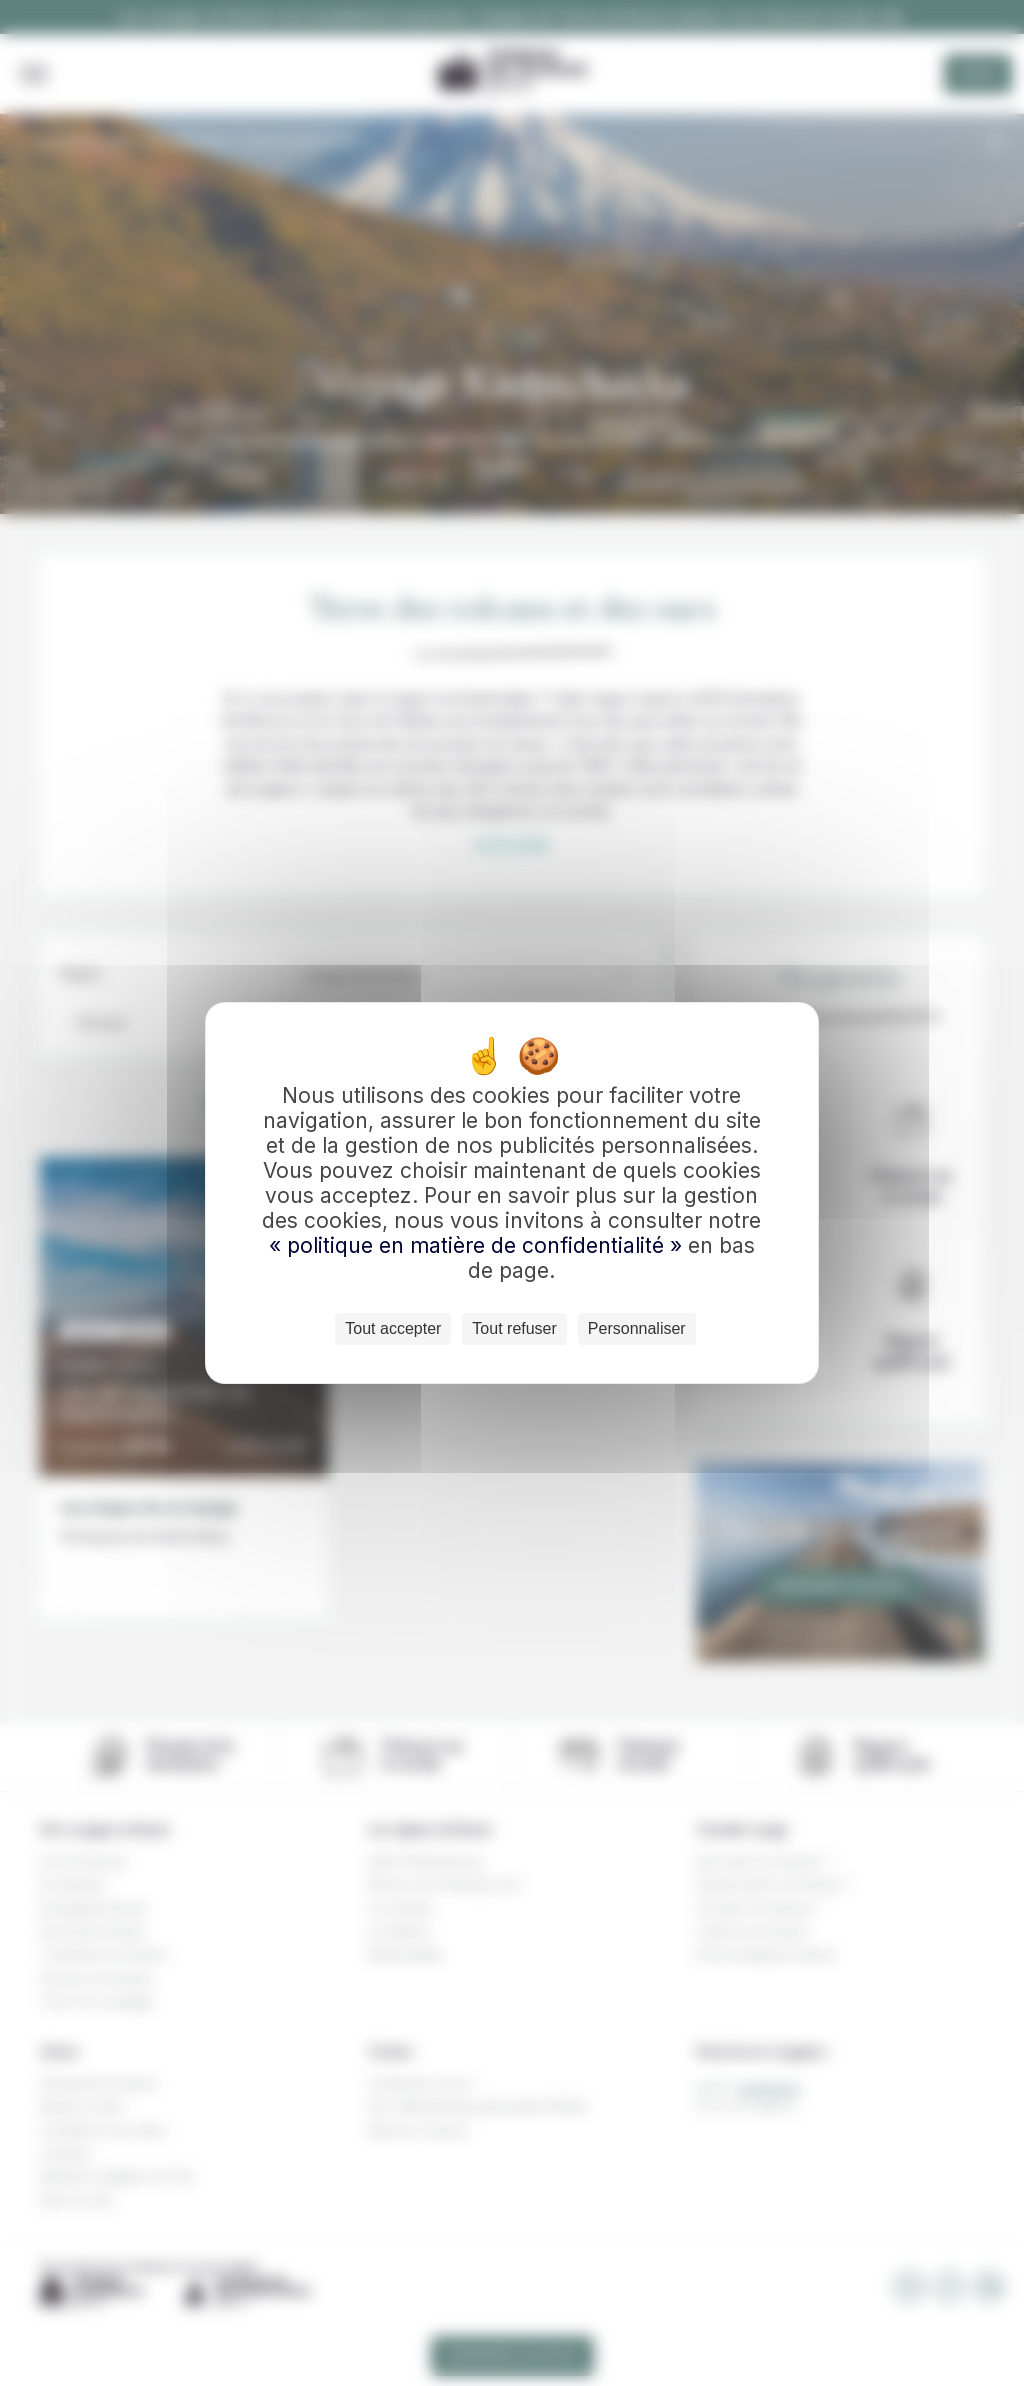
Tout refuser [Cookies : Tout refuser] (514, 1328)
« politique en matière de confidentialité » (478, 1245)
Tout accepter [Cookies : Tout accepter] (393, 1328)
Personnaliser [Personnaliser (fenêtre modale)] (637, 1328)
